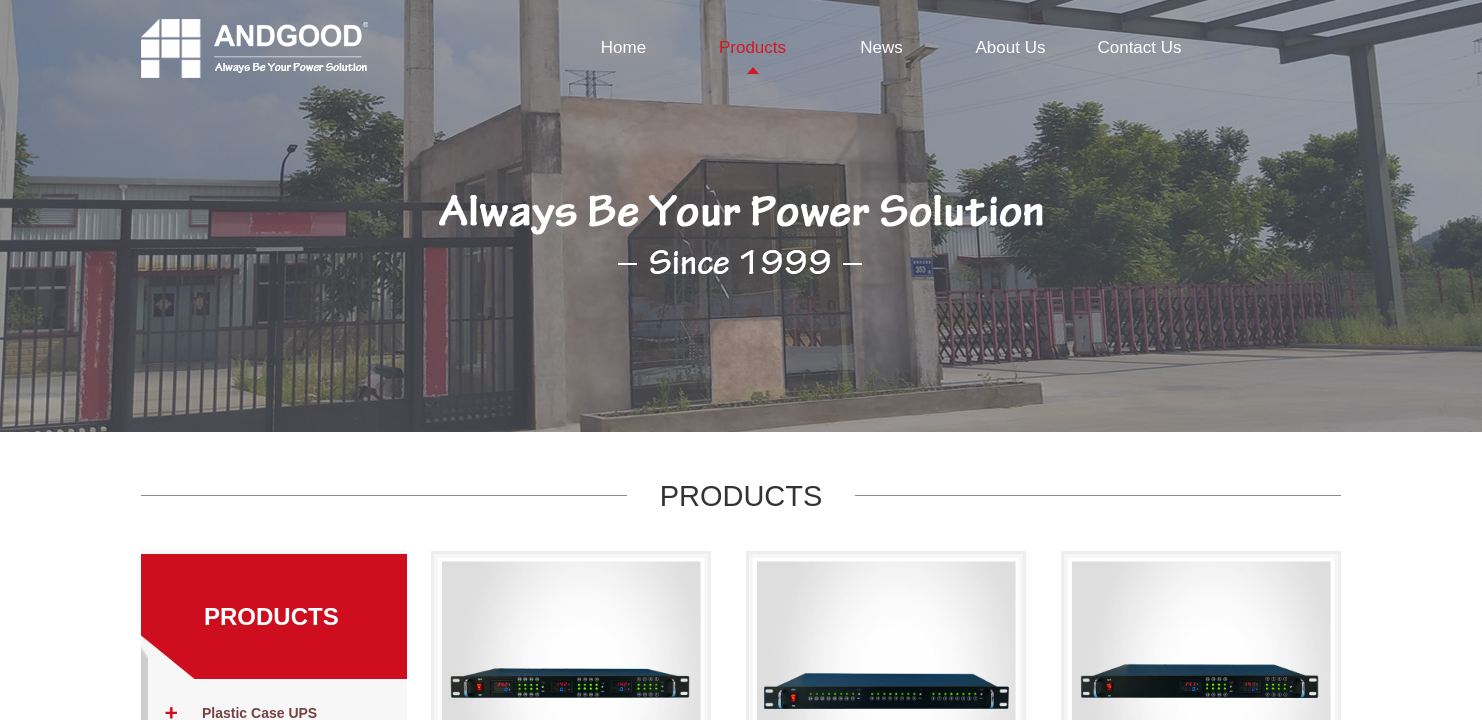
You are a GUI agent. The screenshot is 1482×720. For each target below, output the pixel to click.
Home (623, 47)
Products (752, 47)
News (881, 47)
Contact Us (1139, 47)
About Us (1011, 47)
